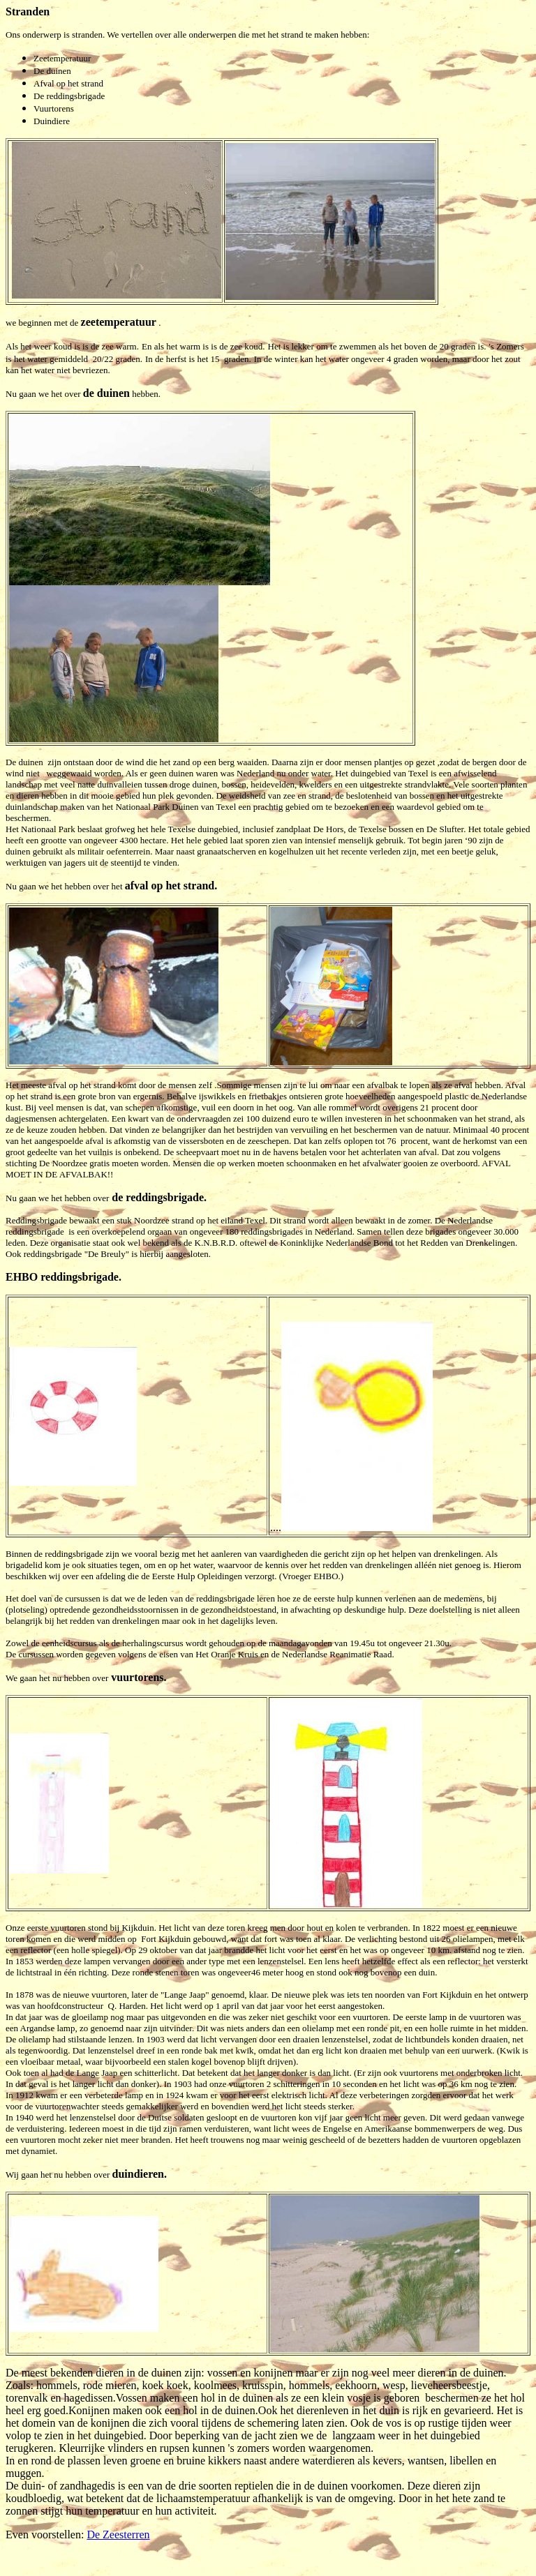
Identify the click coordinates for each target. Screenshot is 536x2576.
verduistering (41, 2128)
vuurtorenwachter (68, 2106)
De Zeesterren (118, 2534)
